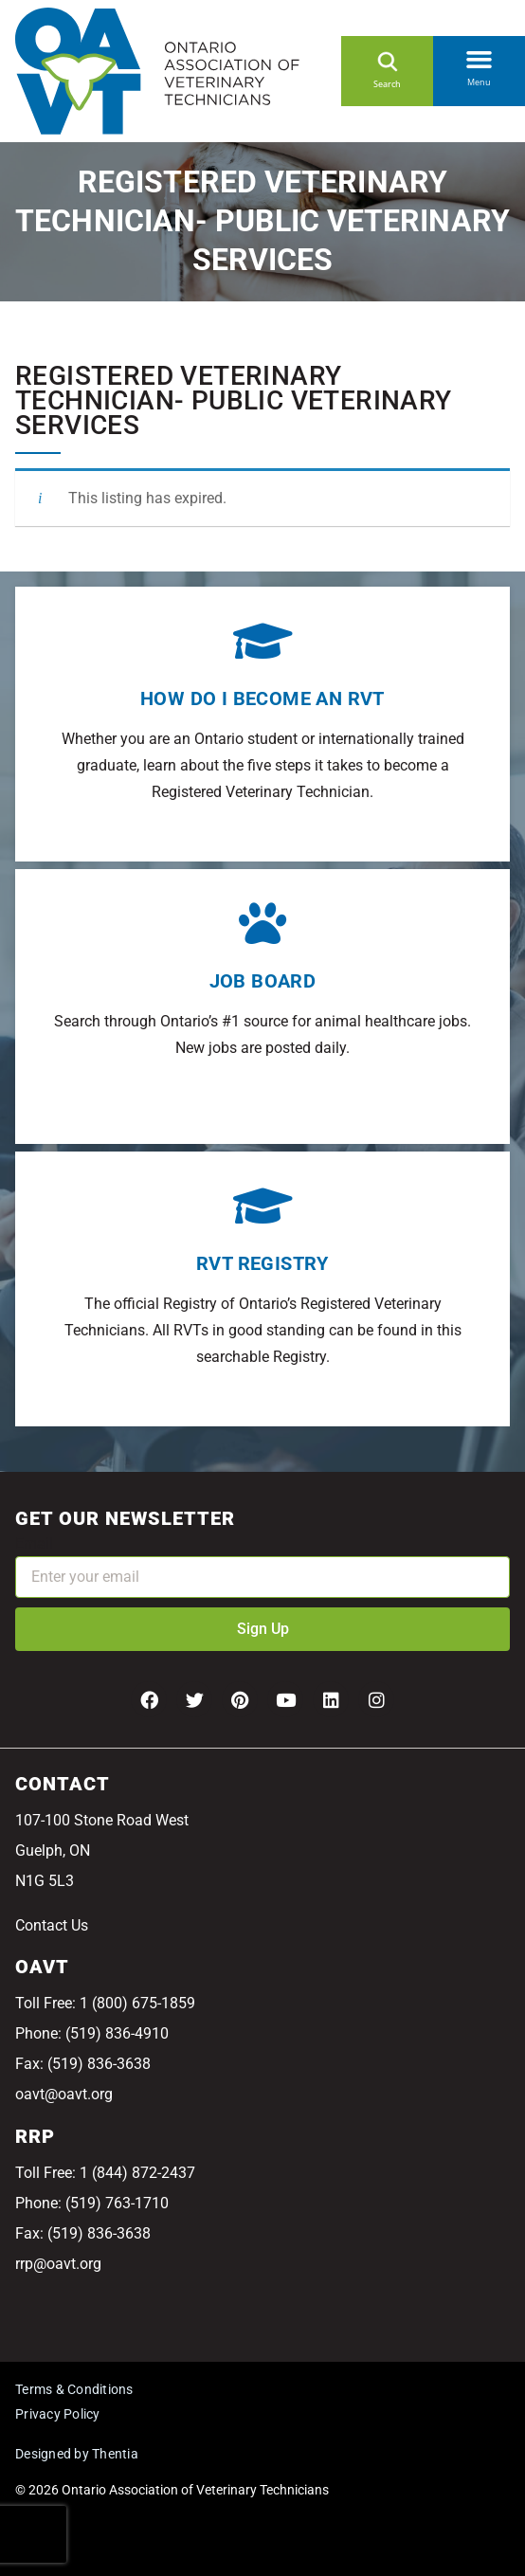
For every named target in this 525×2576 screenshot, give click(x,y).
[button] (479, 56)
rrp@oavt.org (58, 2264)
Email (34, 1543)
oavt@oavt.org (64, 2094)
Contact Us (51, 1925)
